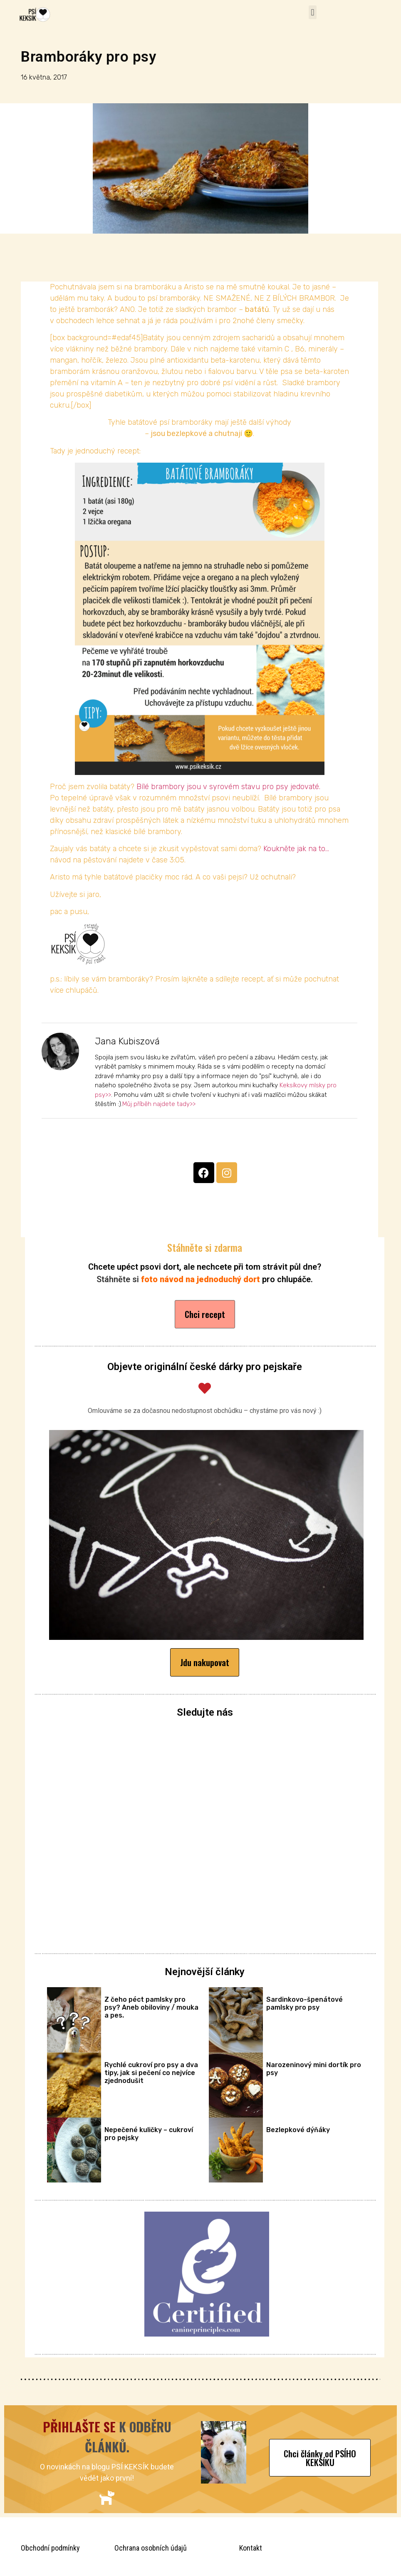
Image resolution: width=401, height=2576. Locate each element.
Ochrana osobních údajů (150, 2548)
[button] (313, 12)
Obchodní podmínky (50, 2548)
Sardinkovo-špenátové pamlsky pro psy (304, 2003)
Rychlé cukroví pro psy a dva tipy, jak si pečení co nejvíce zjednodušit (151, 2073)
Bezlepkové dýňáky (298, 2130)
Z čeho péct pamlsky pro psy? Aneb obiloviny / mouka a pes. (151, 2007)
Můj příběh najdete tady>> (159, 1104)
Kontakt (250, 2548)
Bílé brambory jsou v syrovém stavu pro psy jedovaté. (228, 786)
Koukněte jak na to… (296, 848)
